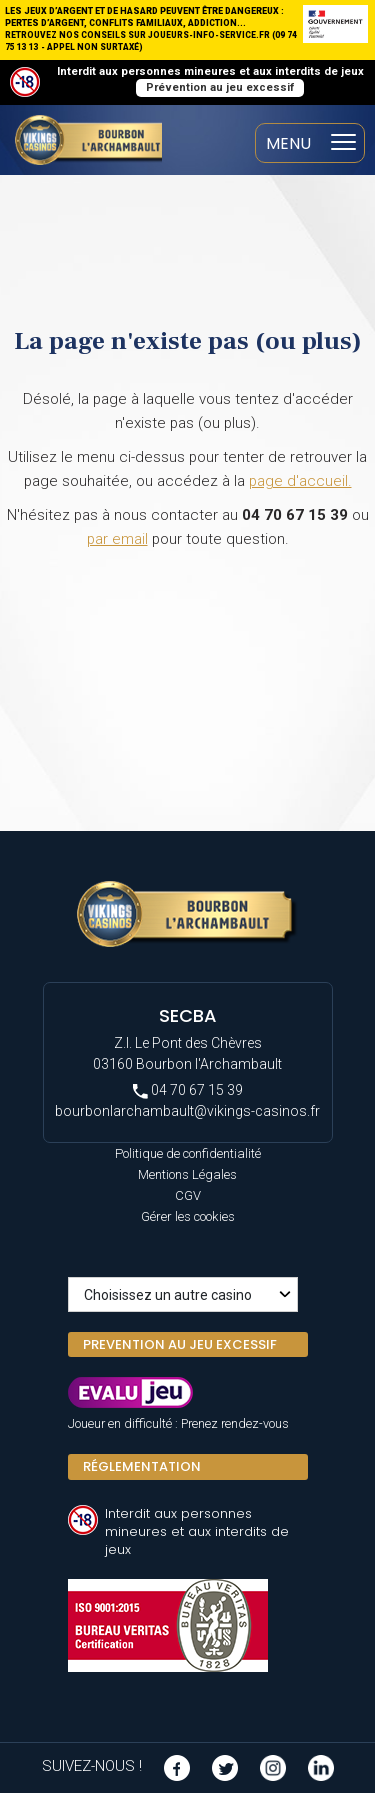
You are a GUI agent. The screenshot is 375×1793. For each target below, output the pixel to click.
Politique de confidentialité (188, 1153)
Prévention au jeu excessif (220, 87)
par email (117, 539)
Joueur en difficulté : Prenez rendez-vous (178, 1423)
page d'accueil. (300, 481)
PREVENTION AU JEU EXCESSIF (180, 1344)
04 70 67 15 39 (188, 1090)
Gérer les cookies (188, 1216)
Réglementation (142, 1466)
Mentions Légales (187, 1174)
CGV (188, 1195)
